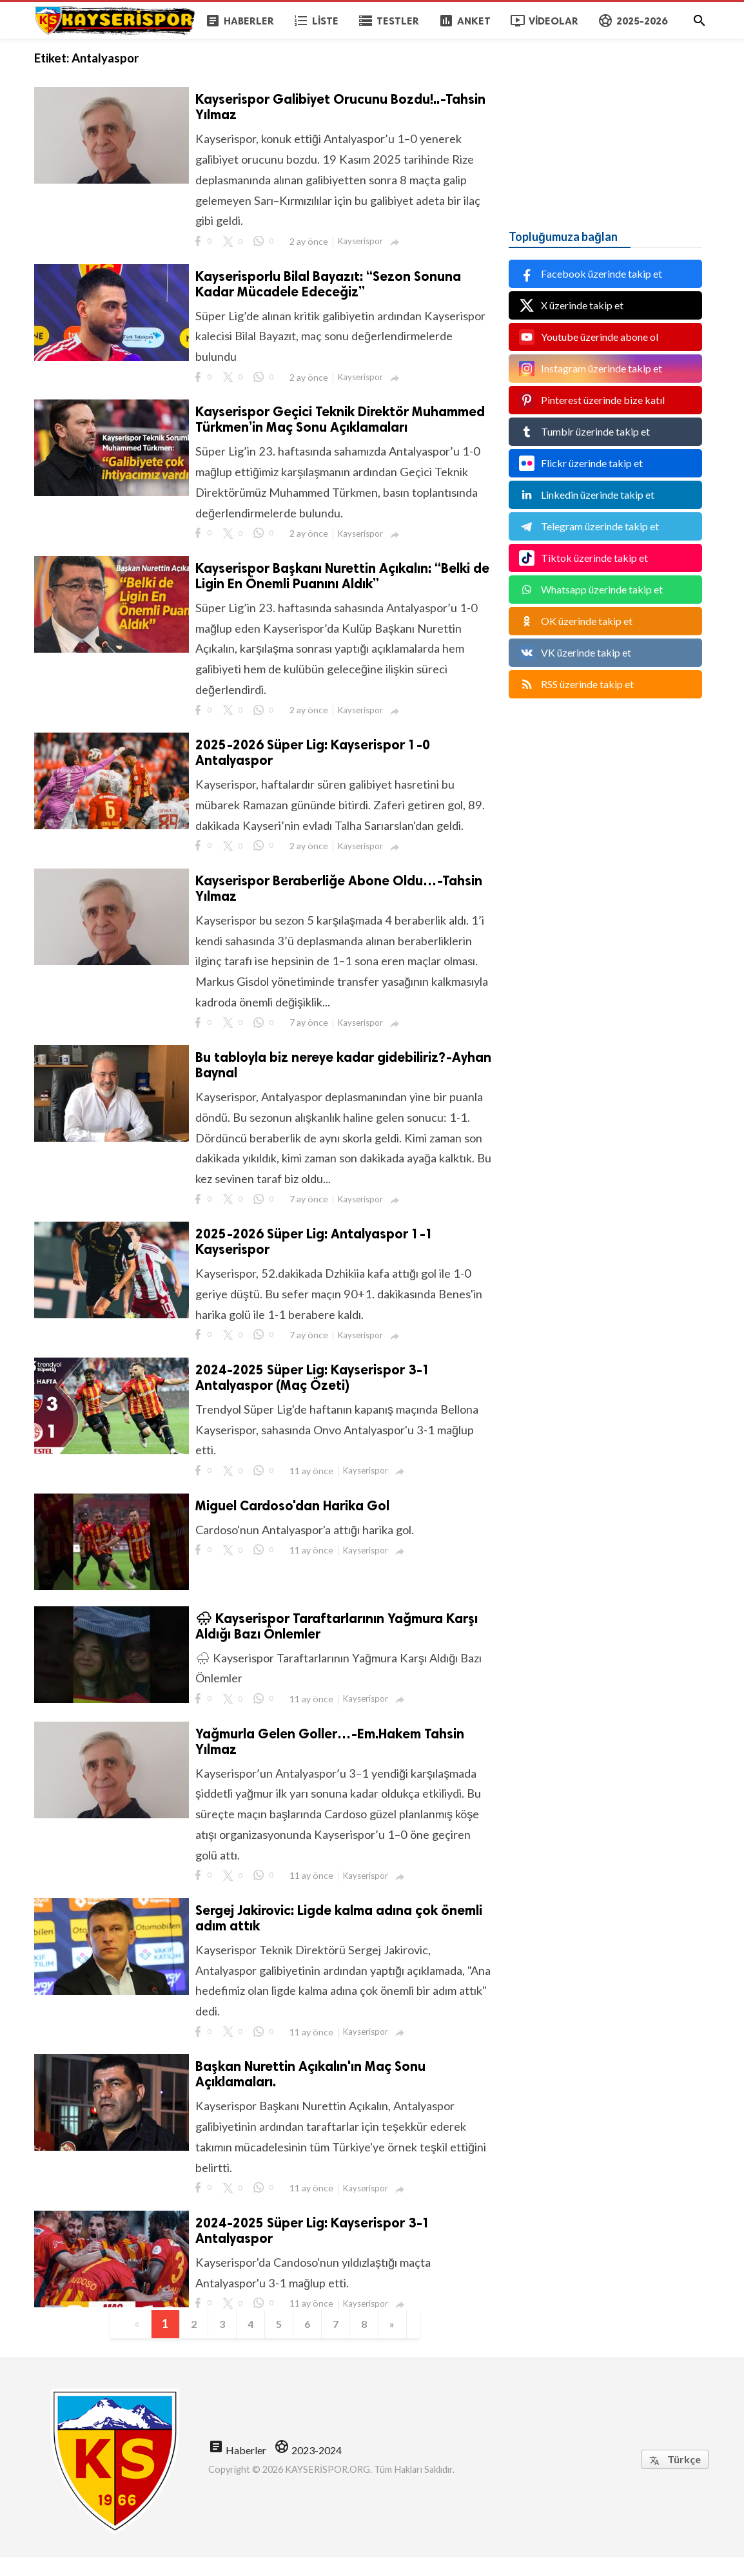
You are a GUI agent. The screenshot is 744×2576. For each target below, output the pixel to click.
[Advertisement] (605, 119)
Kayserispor (360, 243)
